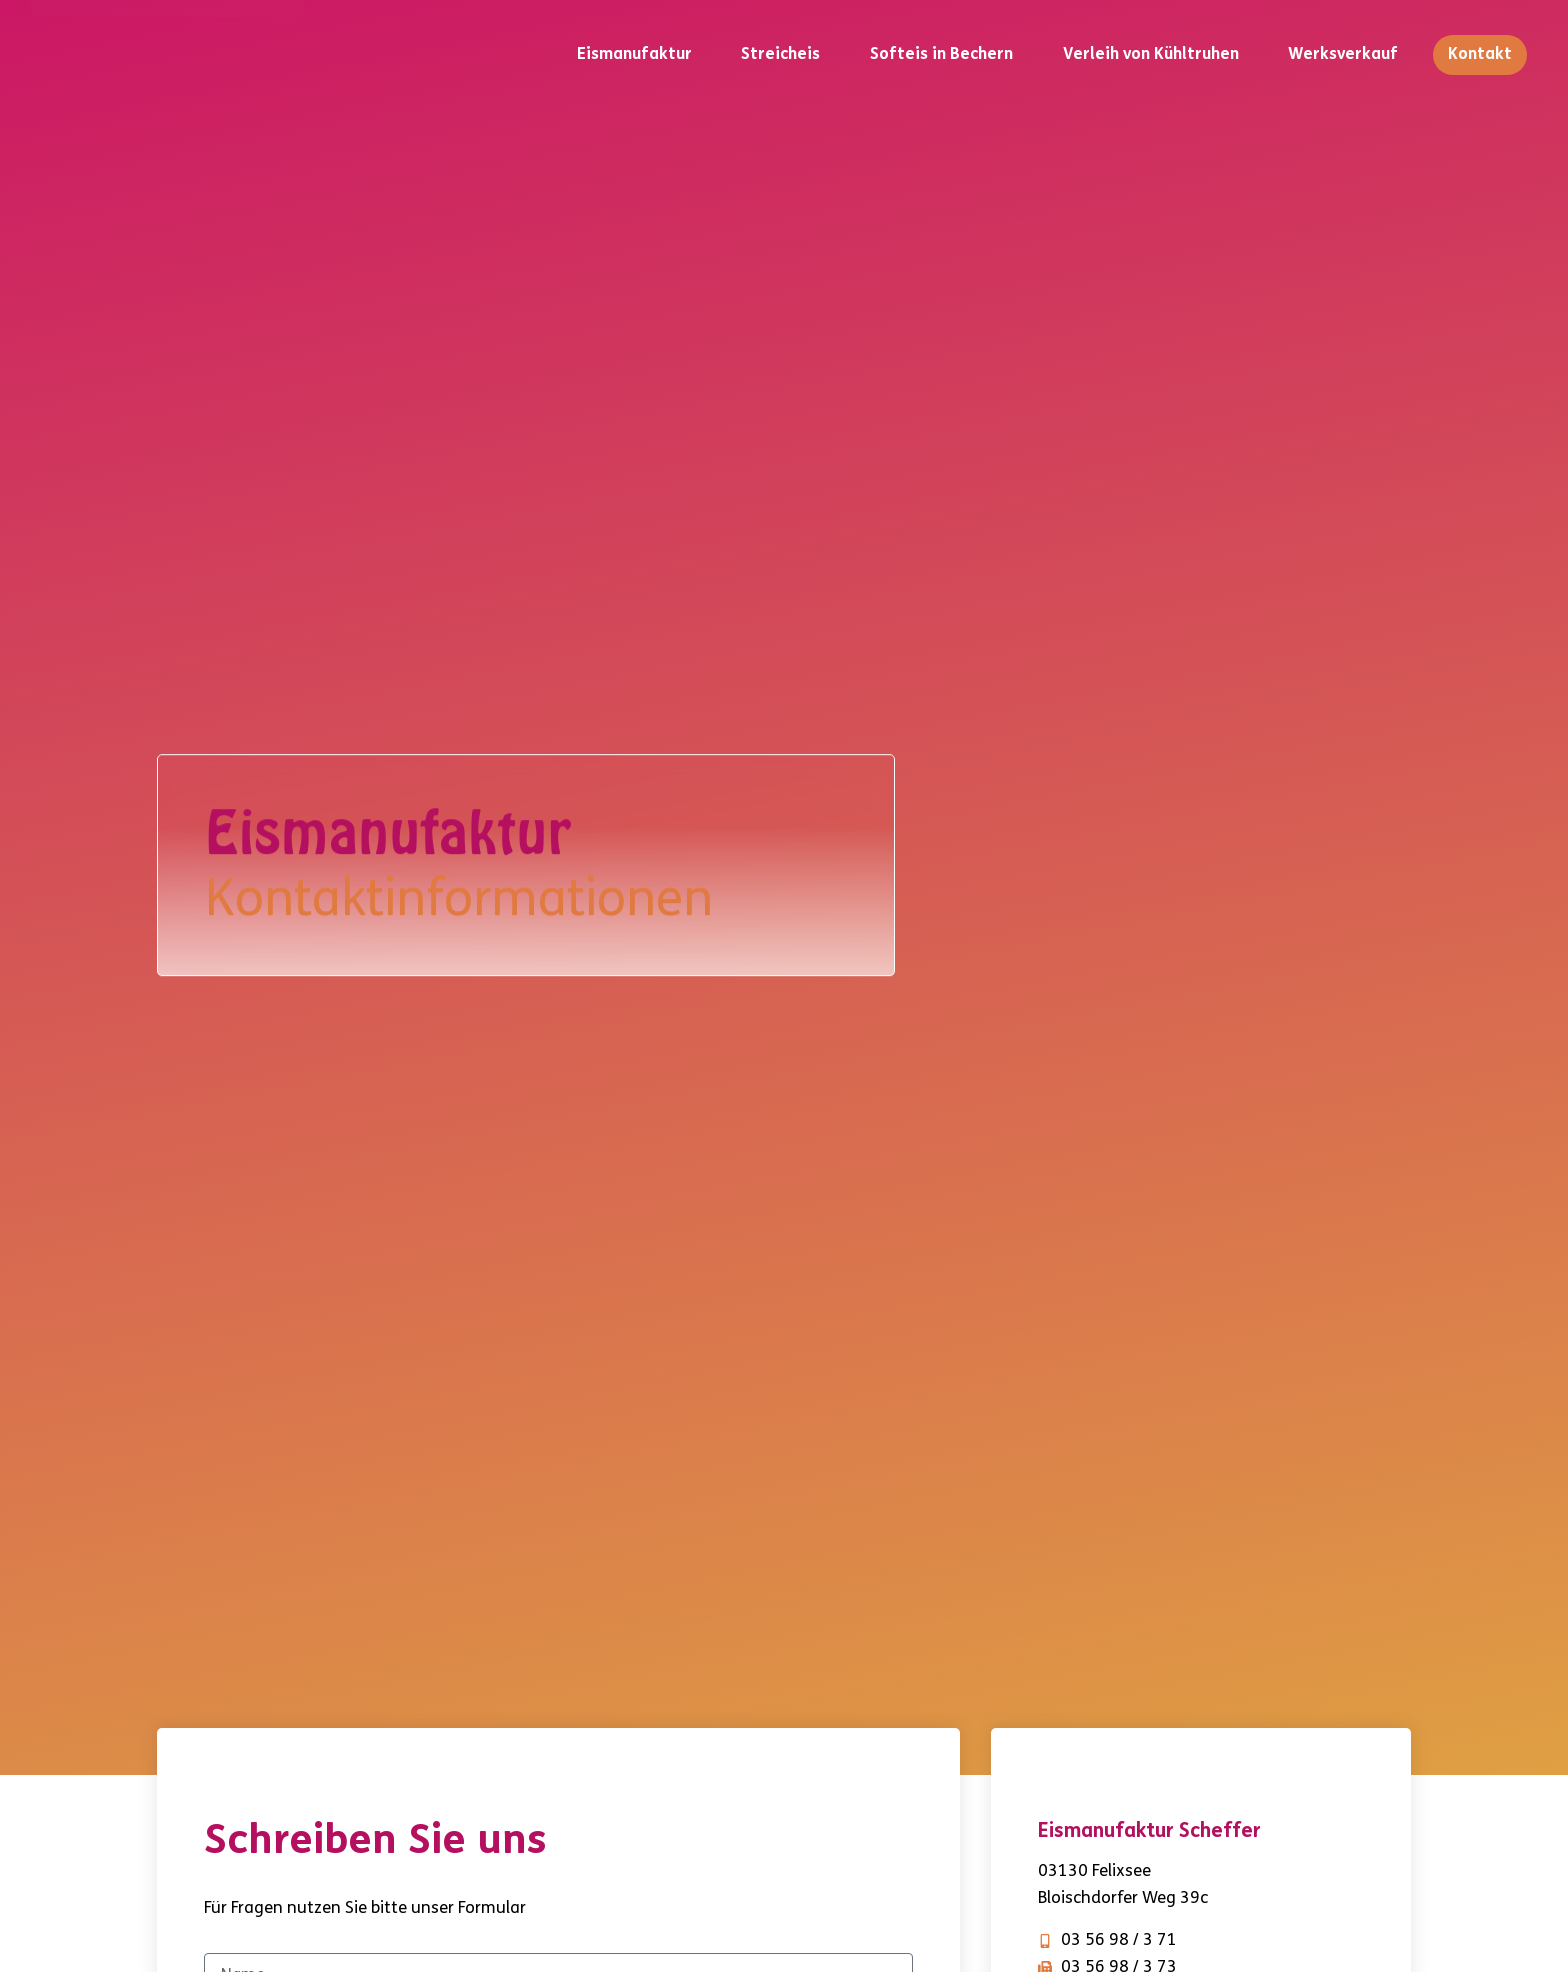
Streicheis (780, 55)
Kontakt (1480, 55)
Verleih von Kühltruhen (1151, 55)
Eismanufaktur (634, 55)
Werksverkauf (1343, 55)
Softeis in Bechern (941, 55)
